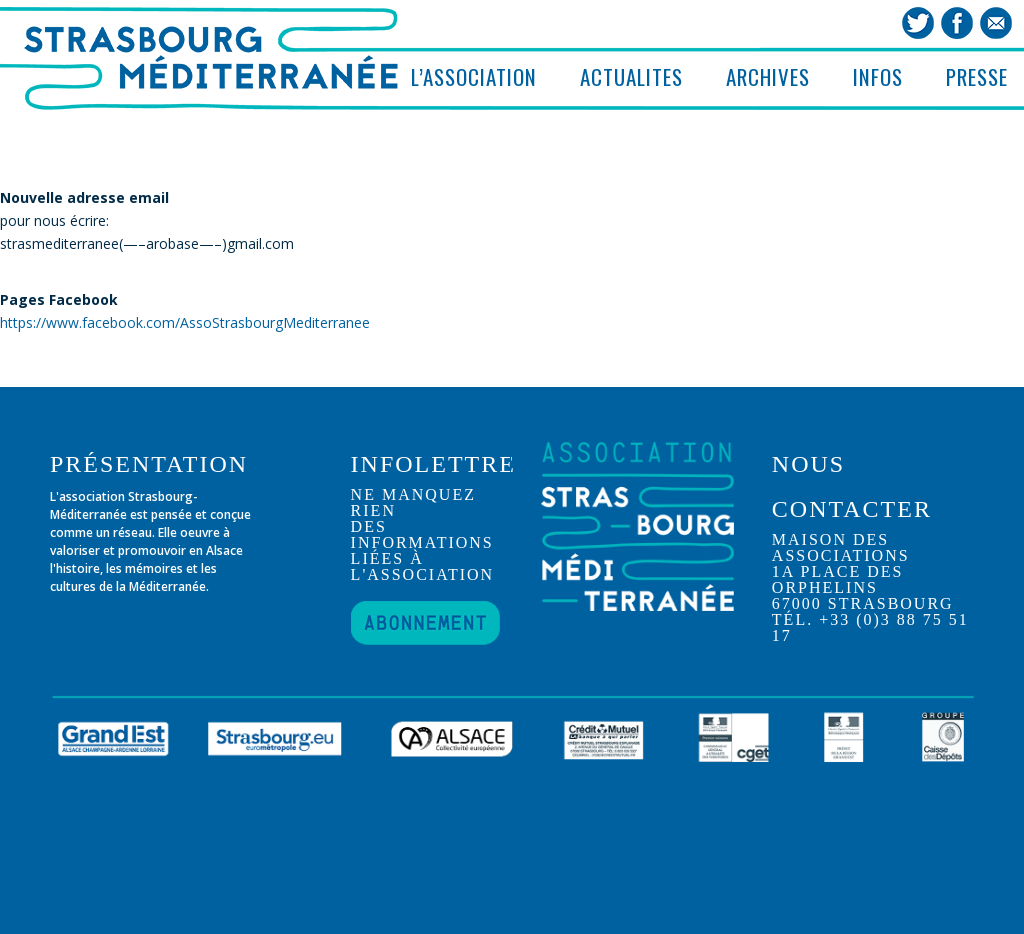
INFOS (878, 76)
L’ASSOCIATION (474, 76)
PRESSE (977, 76)
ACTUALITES (631, 76)
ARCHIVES (768, 76)
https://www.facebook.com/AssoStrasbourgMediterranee (185, 322)
